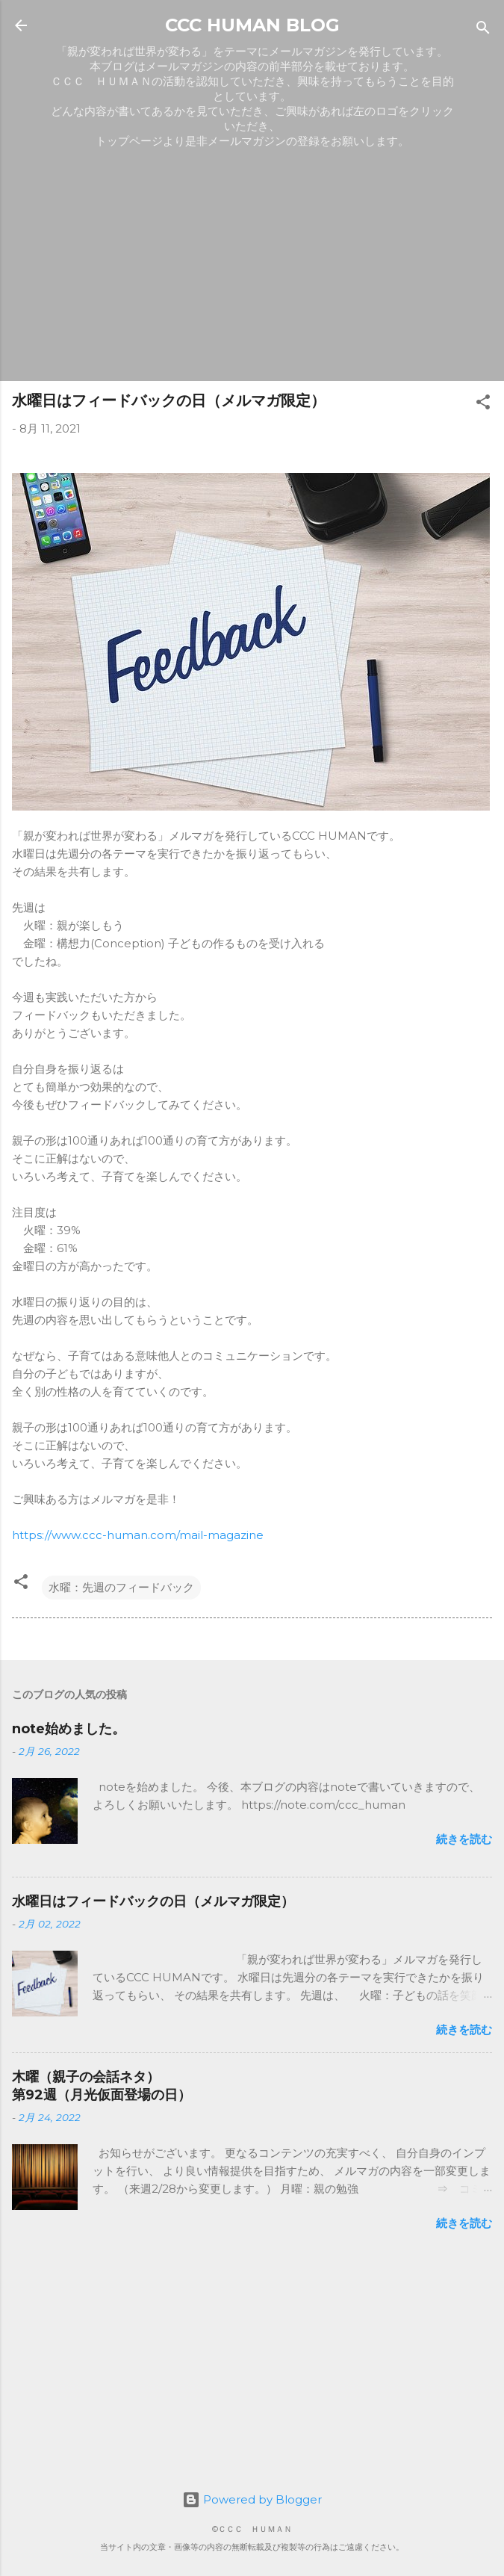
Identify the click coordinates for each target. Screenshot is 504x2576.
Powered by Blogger (252, 2499)
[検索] (483, 30)
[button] (483, 404)
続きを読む (464, 1839)
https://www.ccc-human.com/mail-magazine (138, 1535)
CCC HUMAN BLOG (252, 25)
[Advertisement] (252, 264)
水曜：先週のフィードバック (121, 1587)
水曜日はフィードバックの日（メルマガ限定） (153, 1901)
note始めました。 (68, 1729)
